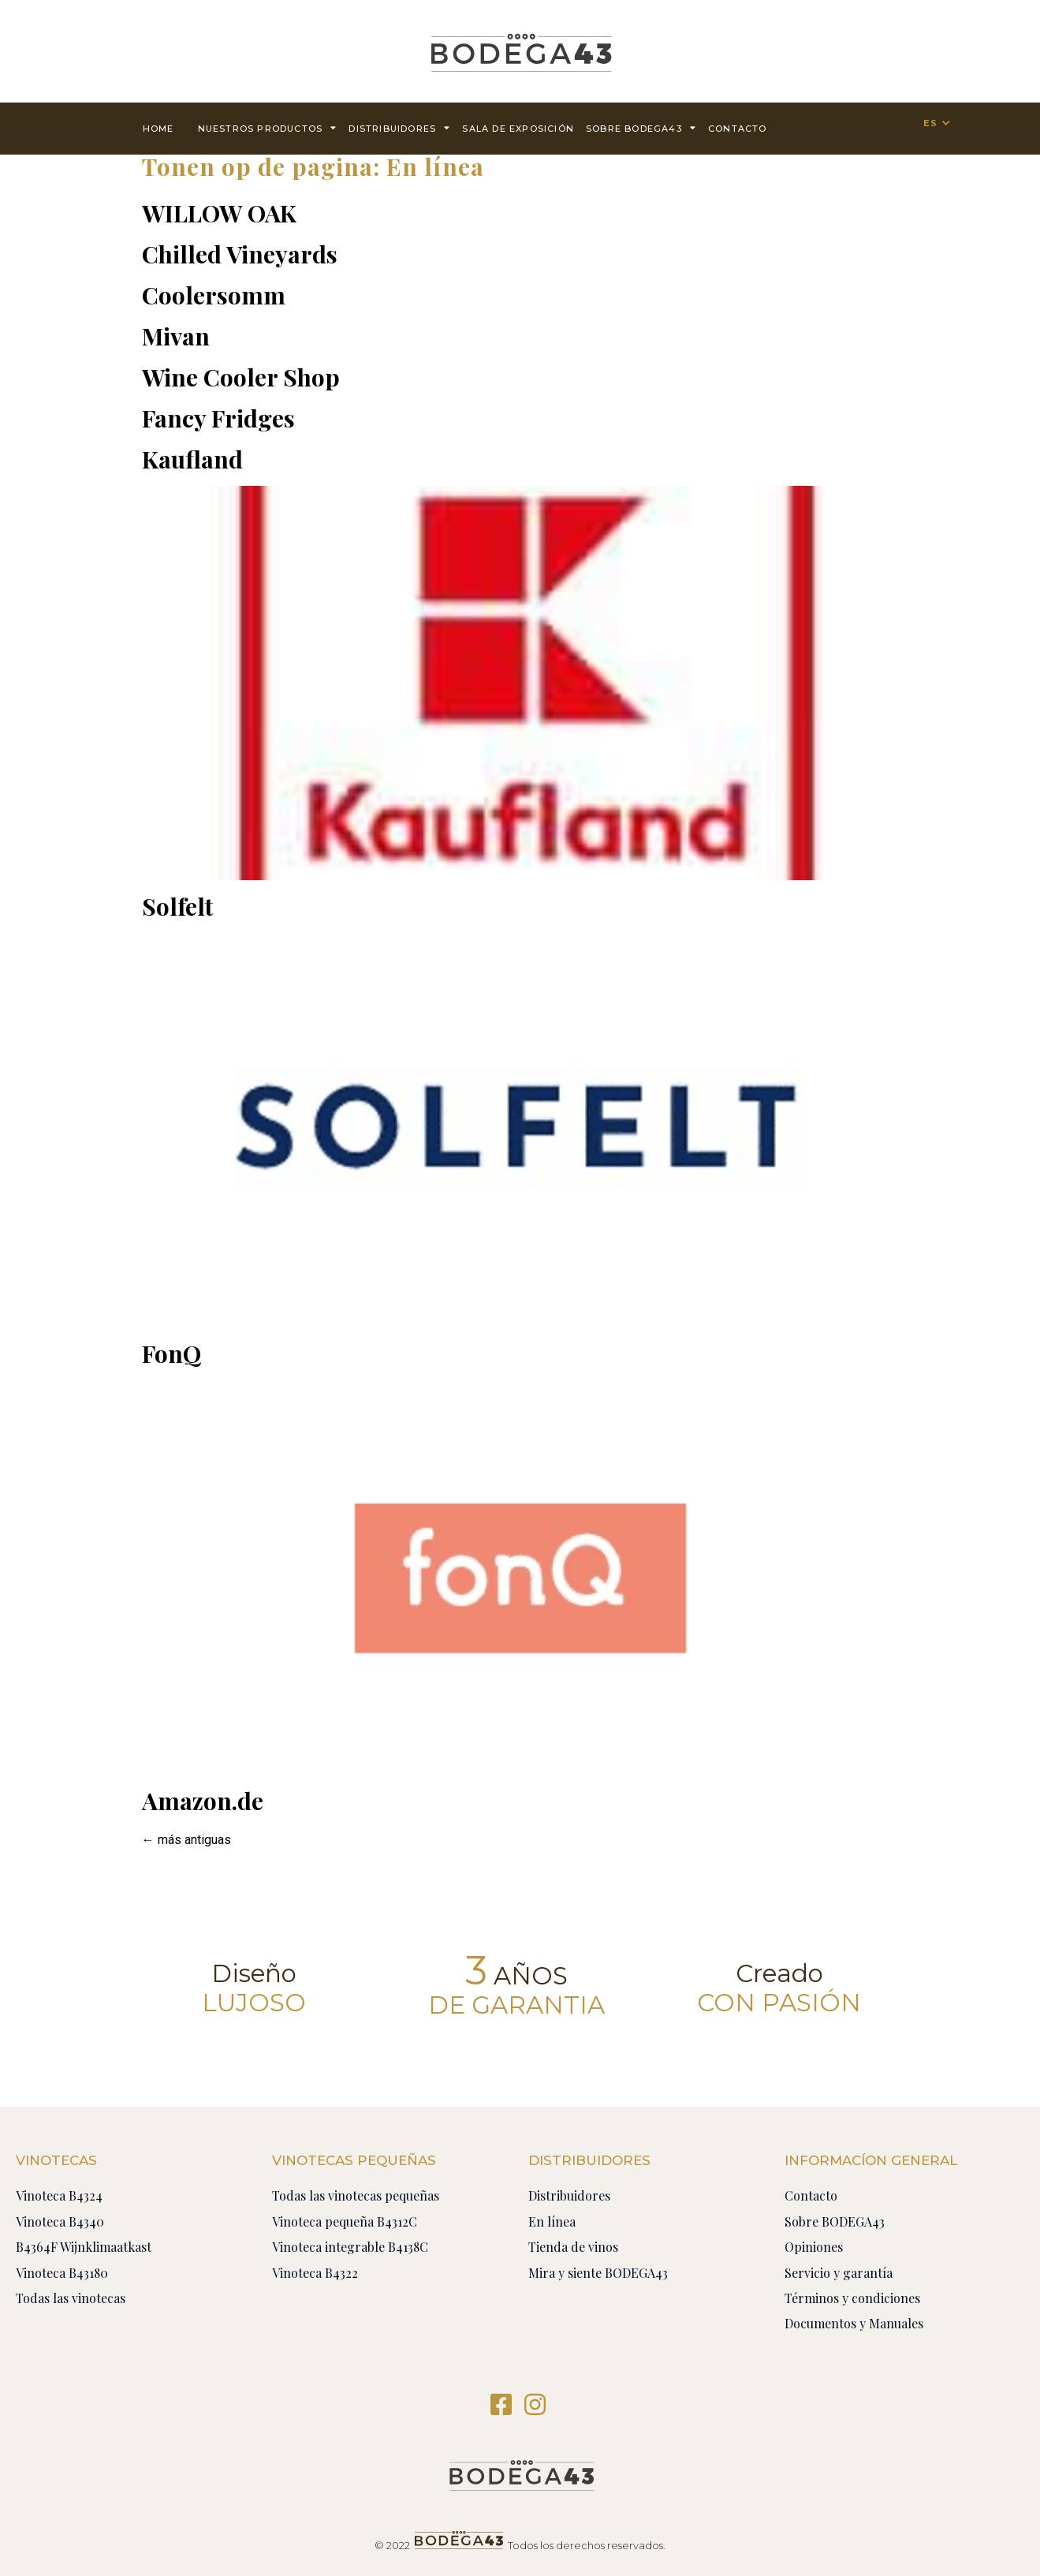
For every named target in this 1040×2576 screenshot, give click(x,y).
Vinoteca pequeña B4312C (344, 2221)
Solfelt (177, 906)
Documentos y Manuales (854, 2323)
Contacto (811, 2195)
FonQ (171, 1353)
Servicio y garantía (839, 2272)
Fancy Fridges (218, 418)
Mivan (176, 336)
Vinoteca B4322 (315, 2272)
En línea (552, 2221)
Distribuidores (399, 127)
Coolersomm (213, 295)
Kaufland (192, 459)
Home (158, 128)
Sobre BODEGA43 (641, 127)
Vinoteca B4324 (59, 2195)
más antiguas (186, 1839)
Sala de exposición (518, 128)
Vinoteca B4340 (60, 2221)
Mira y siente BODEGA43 (598, 2272)
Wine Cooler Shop (241, 377)
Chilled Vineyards (239, 254)
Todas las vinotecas (70, 2298)
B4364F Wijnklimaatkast (83, 2246)
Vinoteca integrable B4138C (350, 2246)
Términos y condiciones (852, 2298)
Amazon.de (202, 1800)
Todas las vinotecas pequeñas (355, 2195)
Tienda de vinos (573, 2246)
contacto (737, 128)
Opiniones (814, 2246)
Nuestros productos (267, 127)
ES (930, 123)
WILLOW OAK (219, 213)
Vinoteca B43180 (62, 2272)
